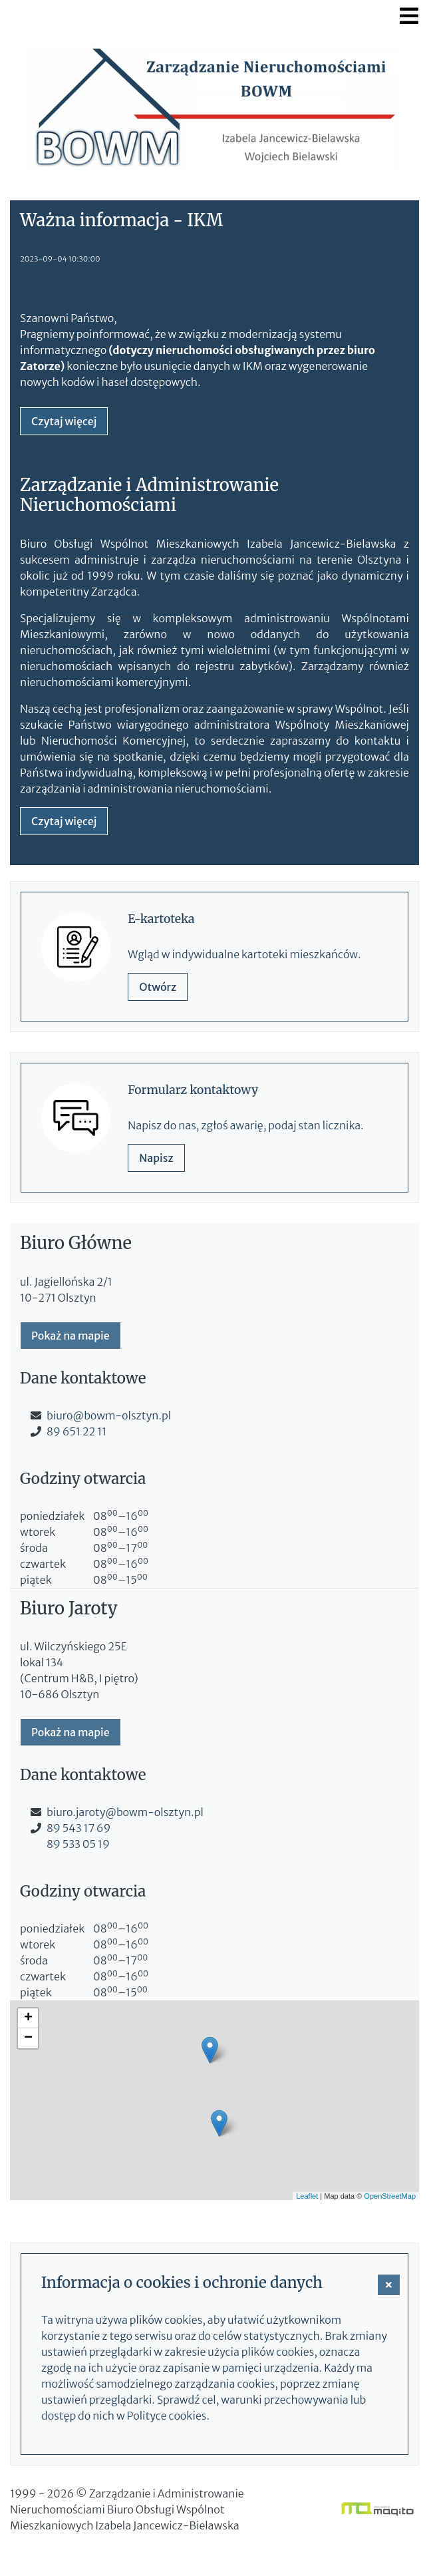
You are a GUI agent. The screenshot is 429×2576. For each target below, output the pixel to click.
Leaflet (307, 2196)
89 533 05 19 (78, 1844)
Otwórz (157, 987)
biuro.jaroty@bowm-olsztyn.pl (125, 1812)
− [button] (28, 2038)
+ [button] (28, 2018)
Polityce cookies (167, 2415)
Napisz (156, 1158)
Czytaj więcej (63, 421)
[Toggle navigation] (409, 16)
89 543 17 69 (78, 1828)
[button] (388, 2285)
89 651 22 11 (76, 1431)
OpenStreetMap (390, 2196)
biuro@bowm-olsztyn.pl (109, 1415)
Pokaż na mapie (70, 1335)
